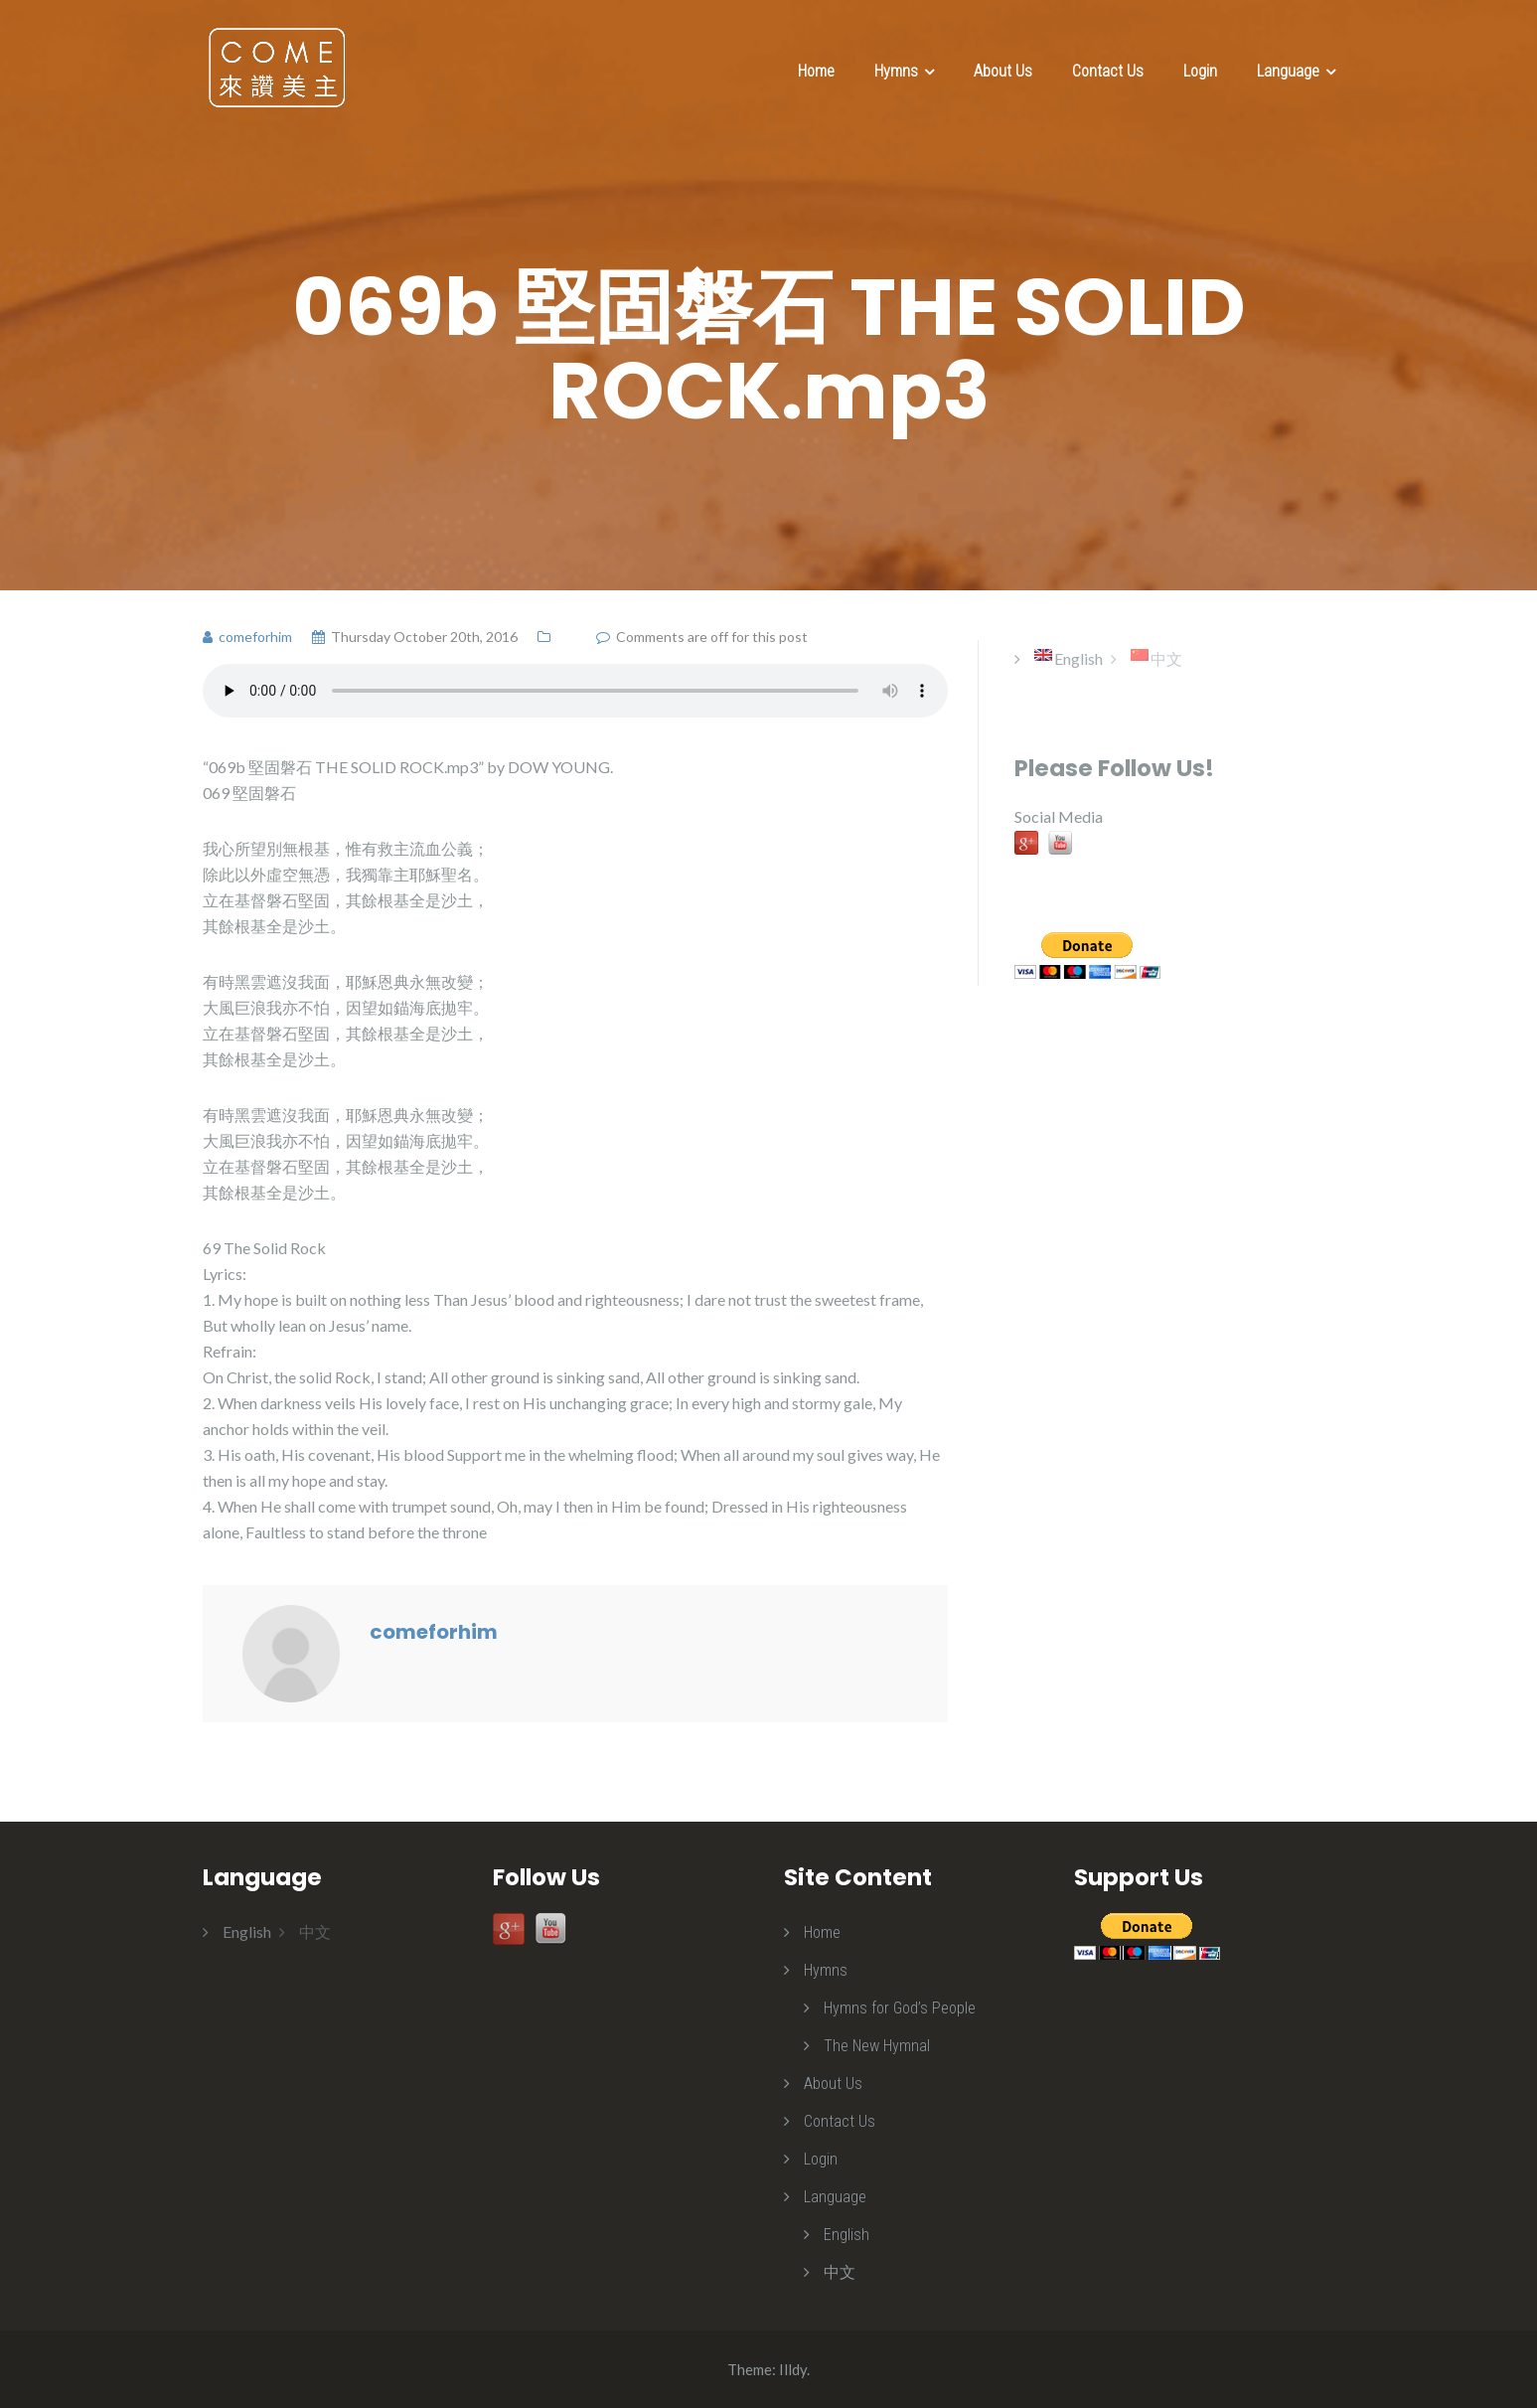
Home (816, 71)
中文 (839, 2272)
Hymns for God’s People (900, 2008)
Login (1200, 71)
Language (1288, 71)
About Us (1003, 71)
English (846, 2234)
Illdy (793, 2369)
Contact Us (1108, 71)
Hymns (896, 71)
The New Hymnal (877, 2045)
